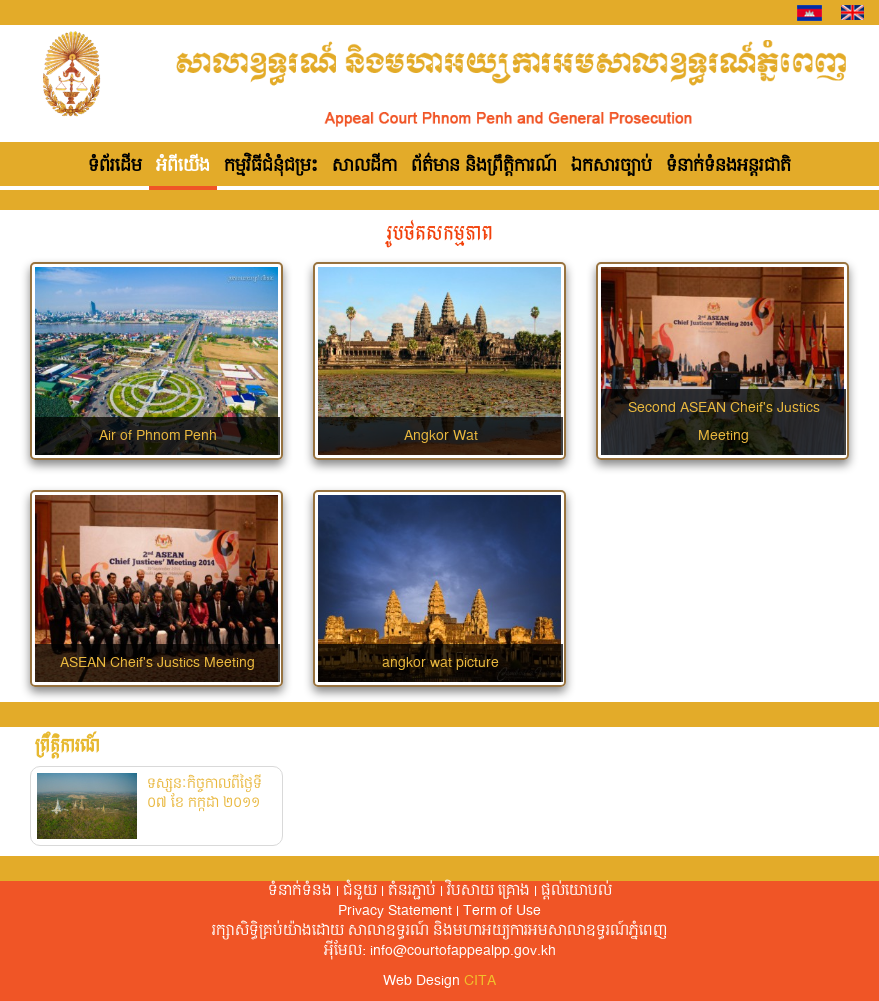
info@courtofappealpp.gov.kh (463, 951)
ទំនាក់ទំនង (300, 891)
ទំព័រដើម (115, 166)
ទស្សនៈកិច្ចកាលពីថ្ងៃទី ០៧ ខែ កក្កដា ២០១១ (204, 794)
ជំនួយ (360, 891)
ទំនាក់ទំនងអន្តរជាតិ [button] (728, 166)
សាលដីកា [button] (364, 166)
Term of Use (502, 911)
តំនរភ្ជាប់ (412, 891)
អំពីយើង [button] (183, 166)
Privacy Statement (395, 911)
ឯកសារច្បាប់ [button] (611, 166)
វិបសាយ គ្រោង (488, 891)
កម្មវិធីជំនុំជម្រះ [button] (271, 166)
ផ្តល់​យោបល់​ (576, 891)
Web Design (439, 981)
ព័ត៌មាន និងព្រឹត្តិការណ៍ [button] (484, 166)
